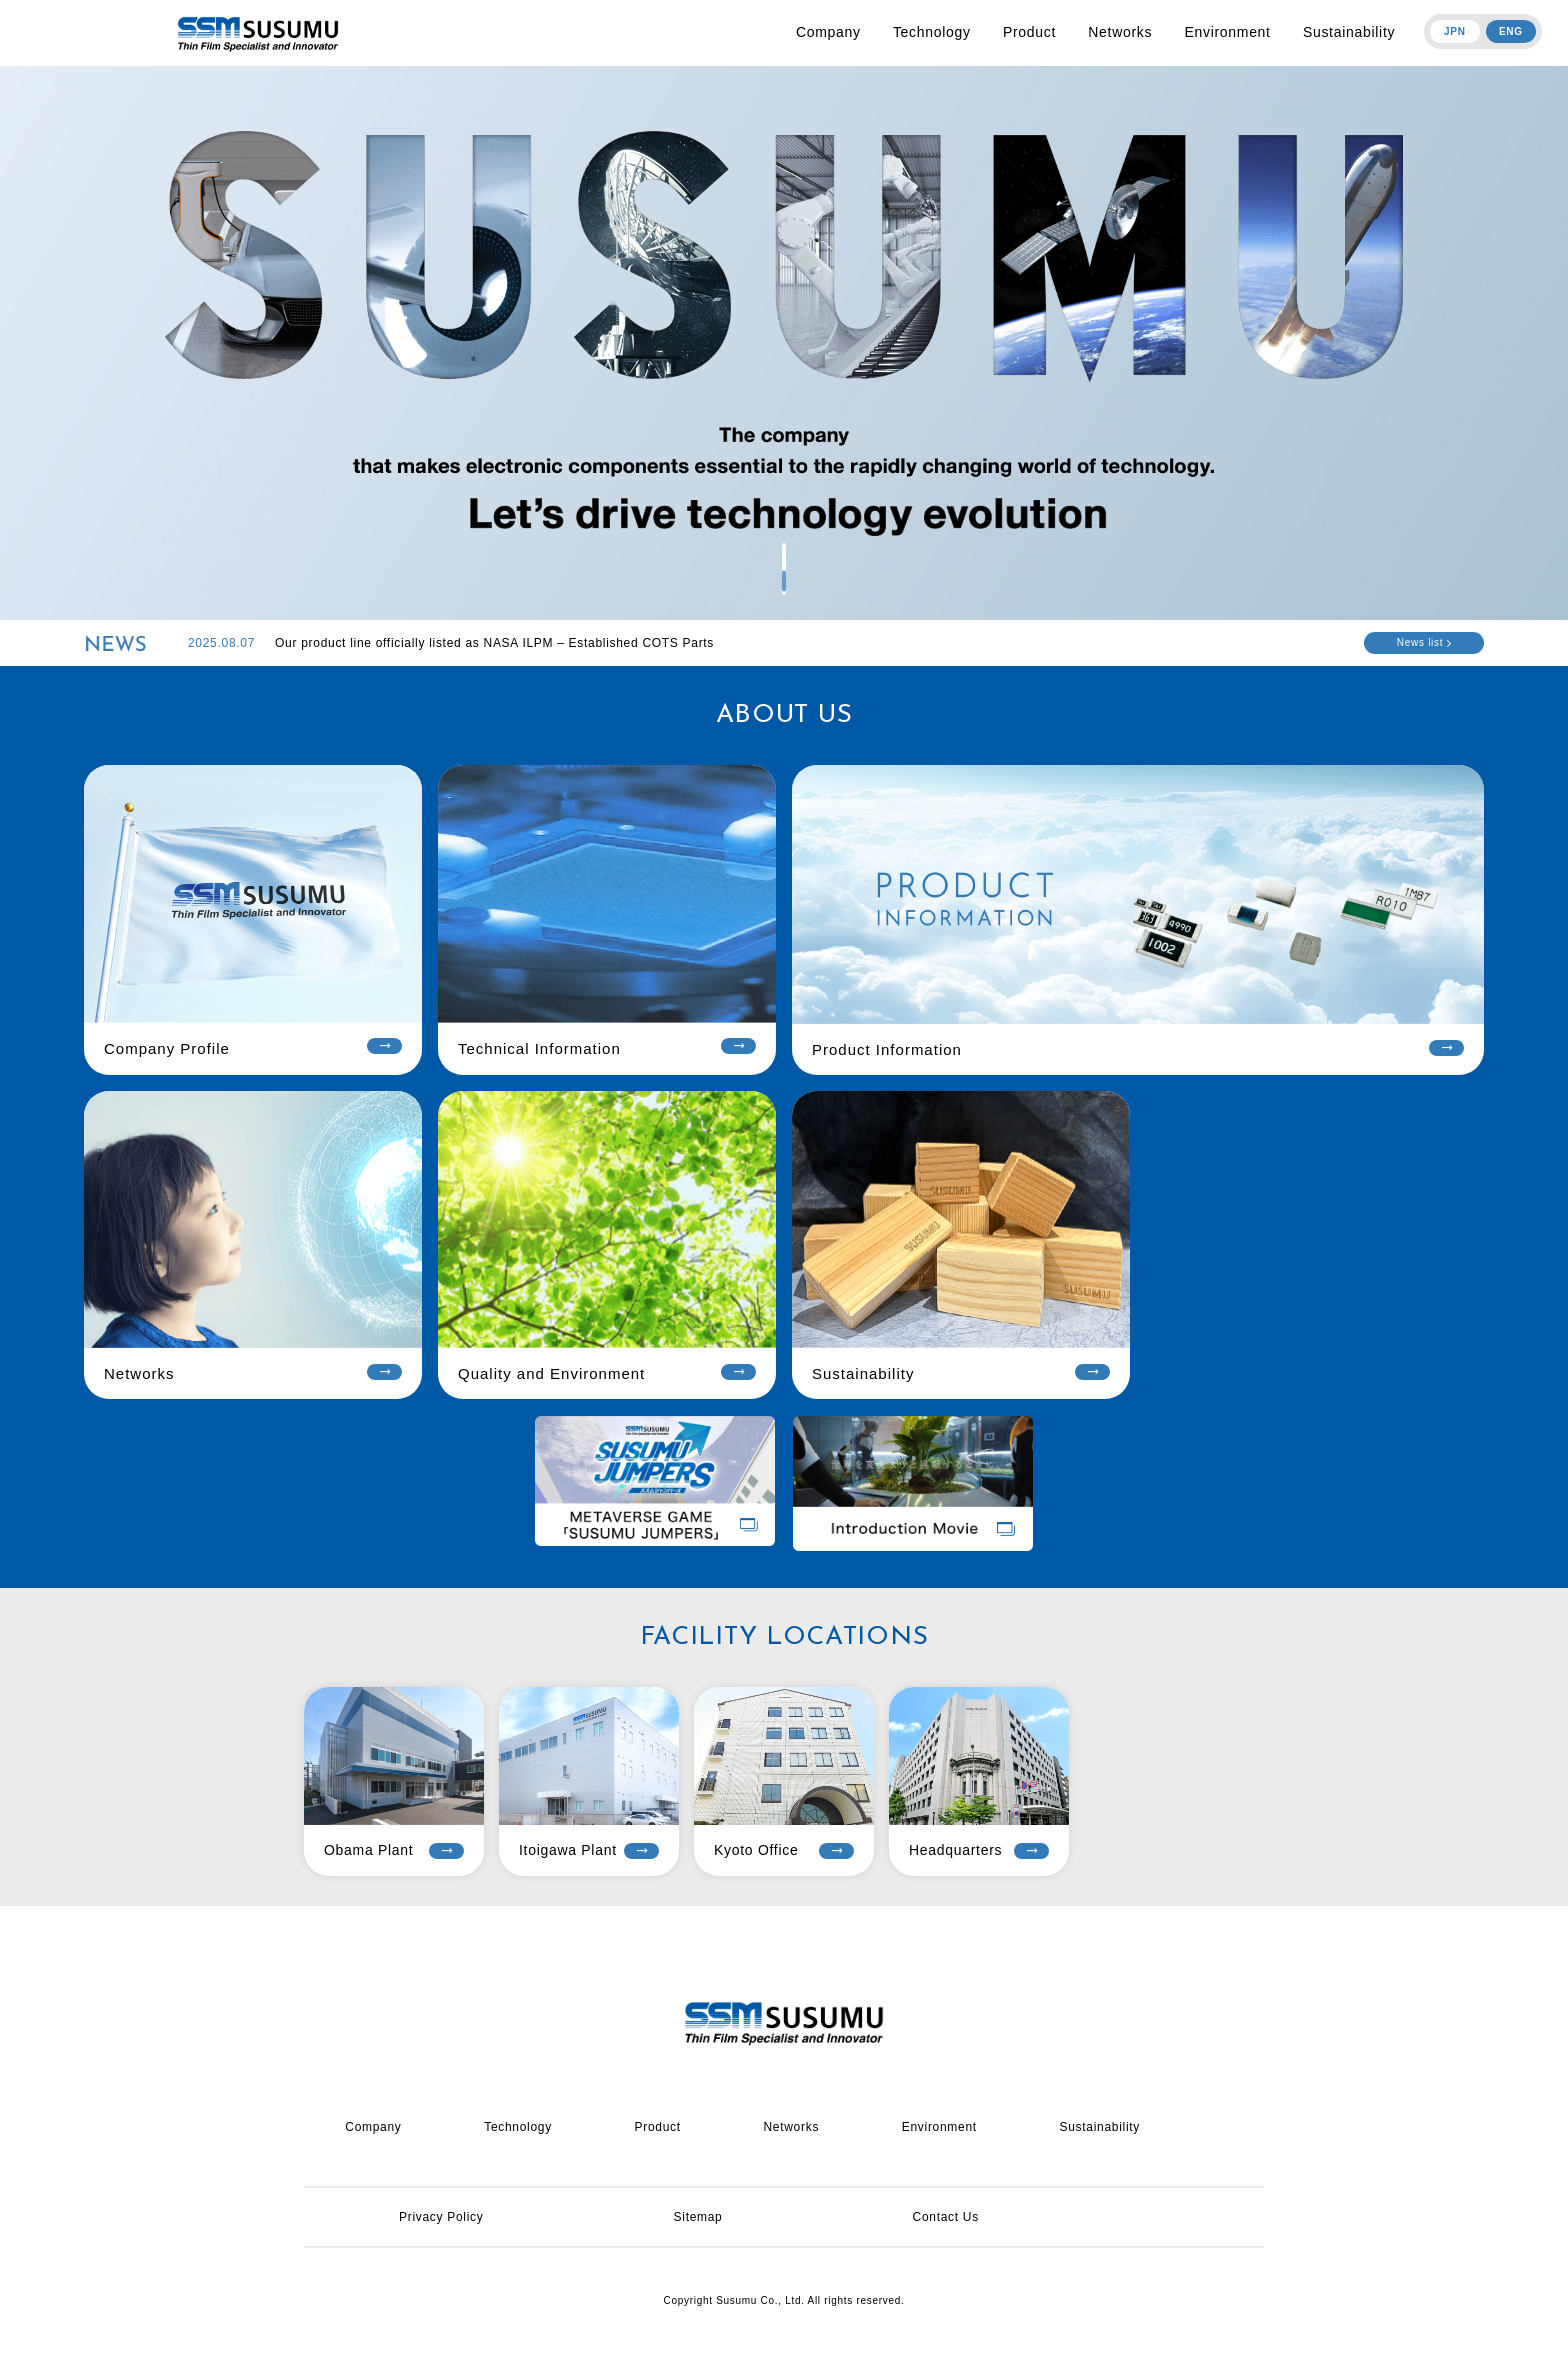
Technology (932, 32)
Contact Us (946, 2217)
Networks (1120, 32)
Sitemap (698, 2217)
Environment (1227, 32)
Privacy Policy (441, 2217)
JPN (1455, 31)
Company (828, 32)
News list (1424, 642)
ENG (1511, 31)
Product (1029, 32)
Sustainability (1349, 32)
